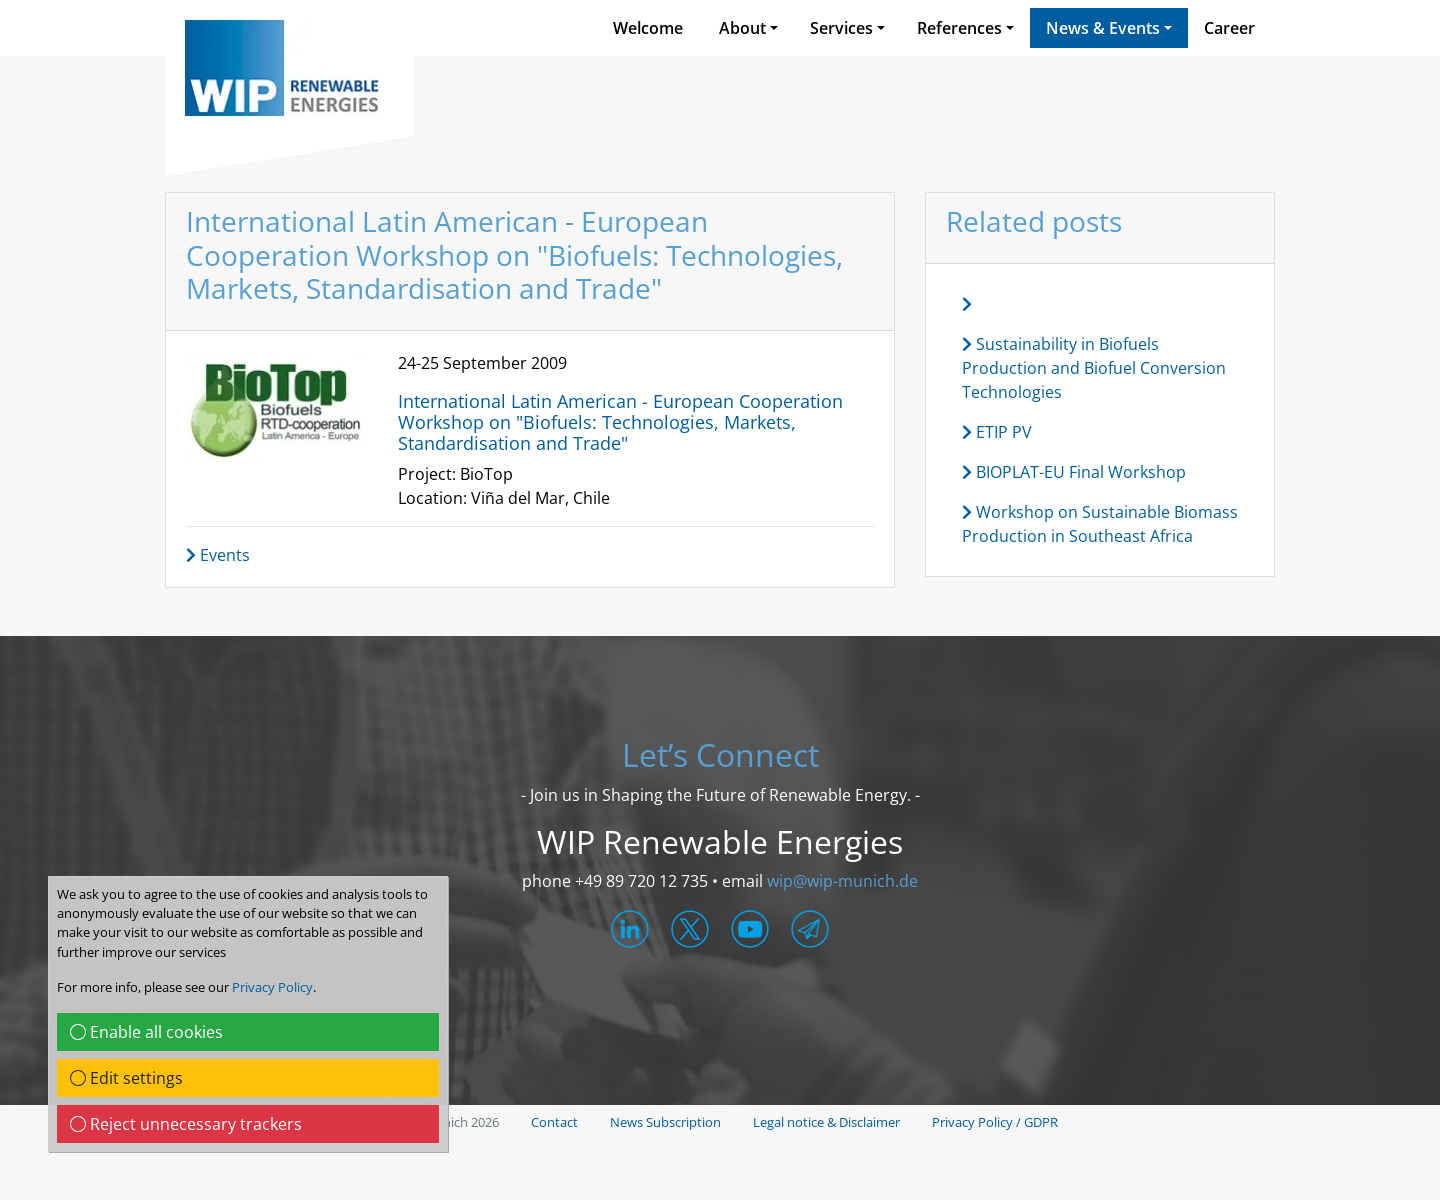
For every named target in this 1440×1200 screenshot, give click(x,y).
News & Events (1103, 28)
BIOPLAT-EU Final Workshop (1074, 472)
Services (841, 28)
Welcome (648, 28)
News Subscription (665, 1122)
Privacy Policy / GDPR (995, 1122)
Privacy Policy (272, 987)
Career (1229, 28)
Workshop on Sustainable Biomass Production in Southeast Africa (1100, 524)
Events (218, 555)
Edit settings (126, 1078)
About (742, 28)
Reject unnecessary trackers (186, 1124)
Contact (554, 1122)
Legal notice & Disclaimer (826, 1122)
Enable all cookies (146, 1032)
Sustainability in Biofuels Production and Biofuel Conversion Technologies (1094, 368)
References (959, 28)
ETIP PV (997, 432)
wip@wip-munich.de (842, 881)
